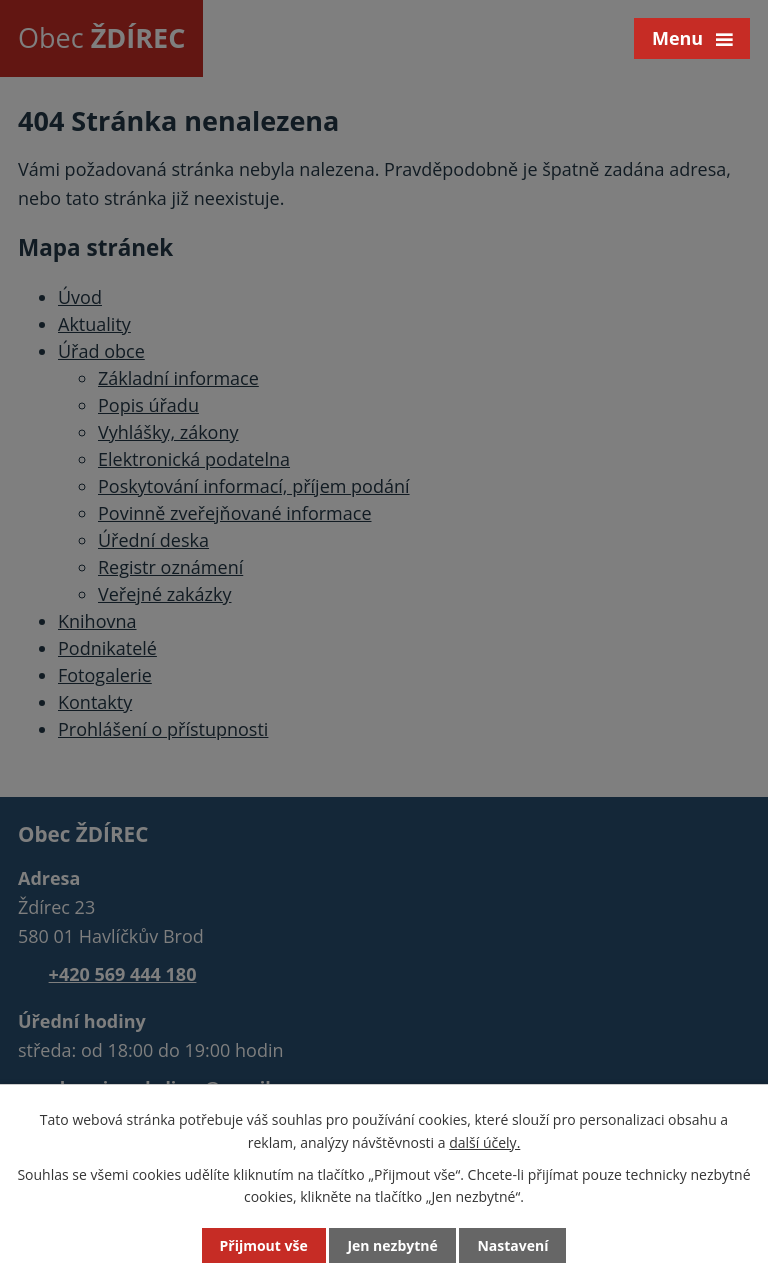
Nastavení (512, 1245)
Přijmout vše (264, 1245)
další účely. (484, 1141)
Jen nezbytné (392, 1245)
